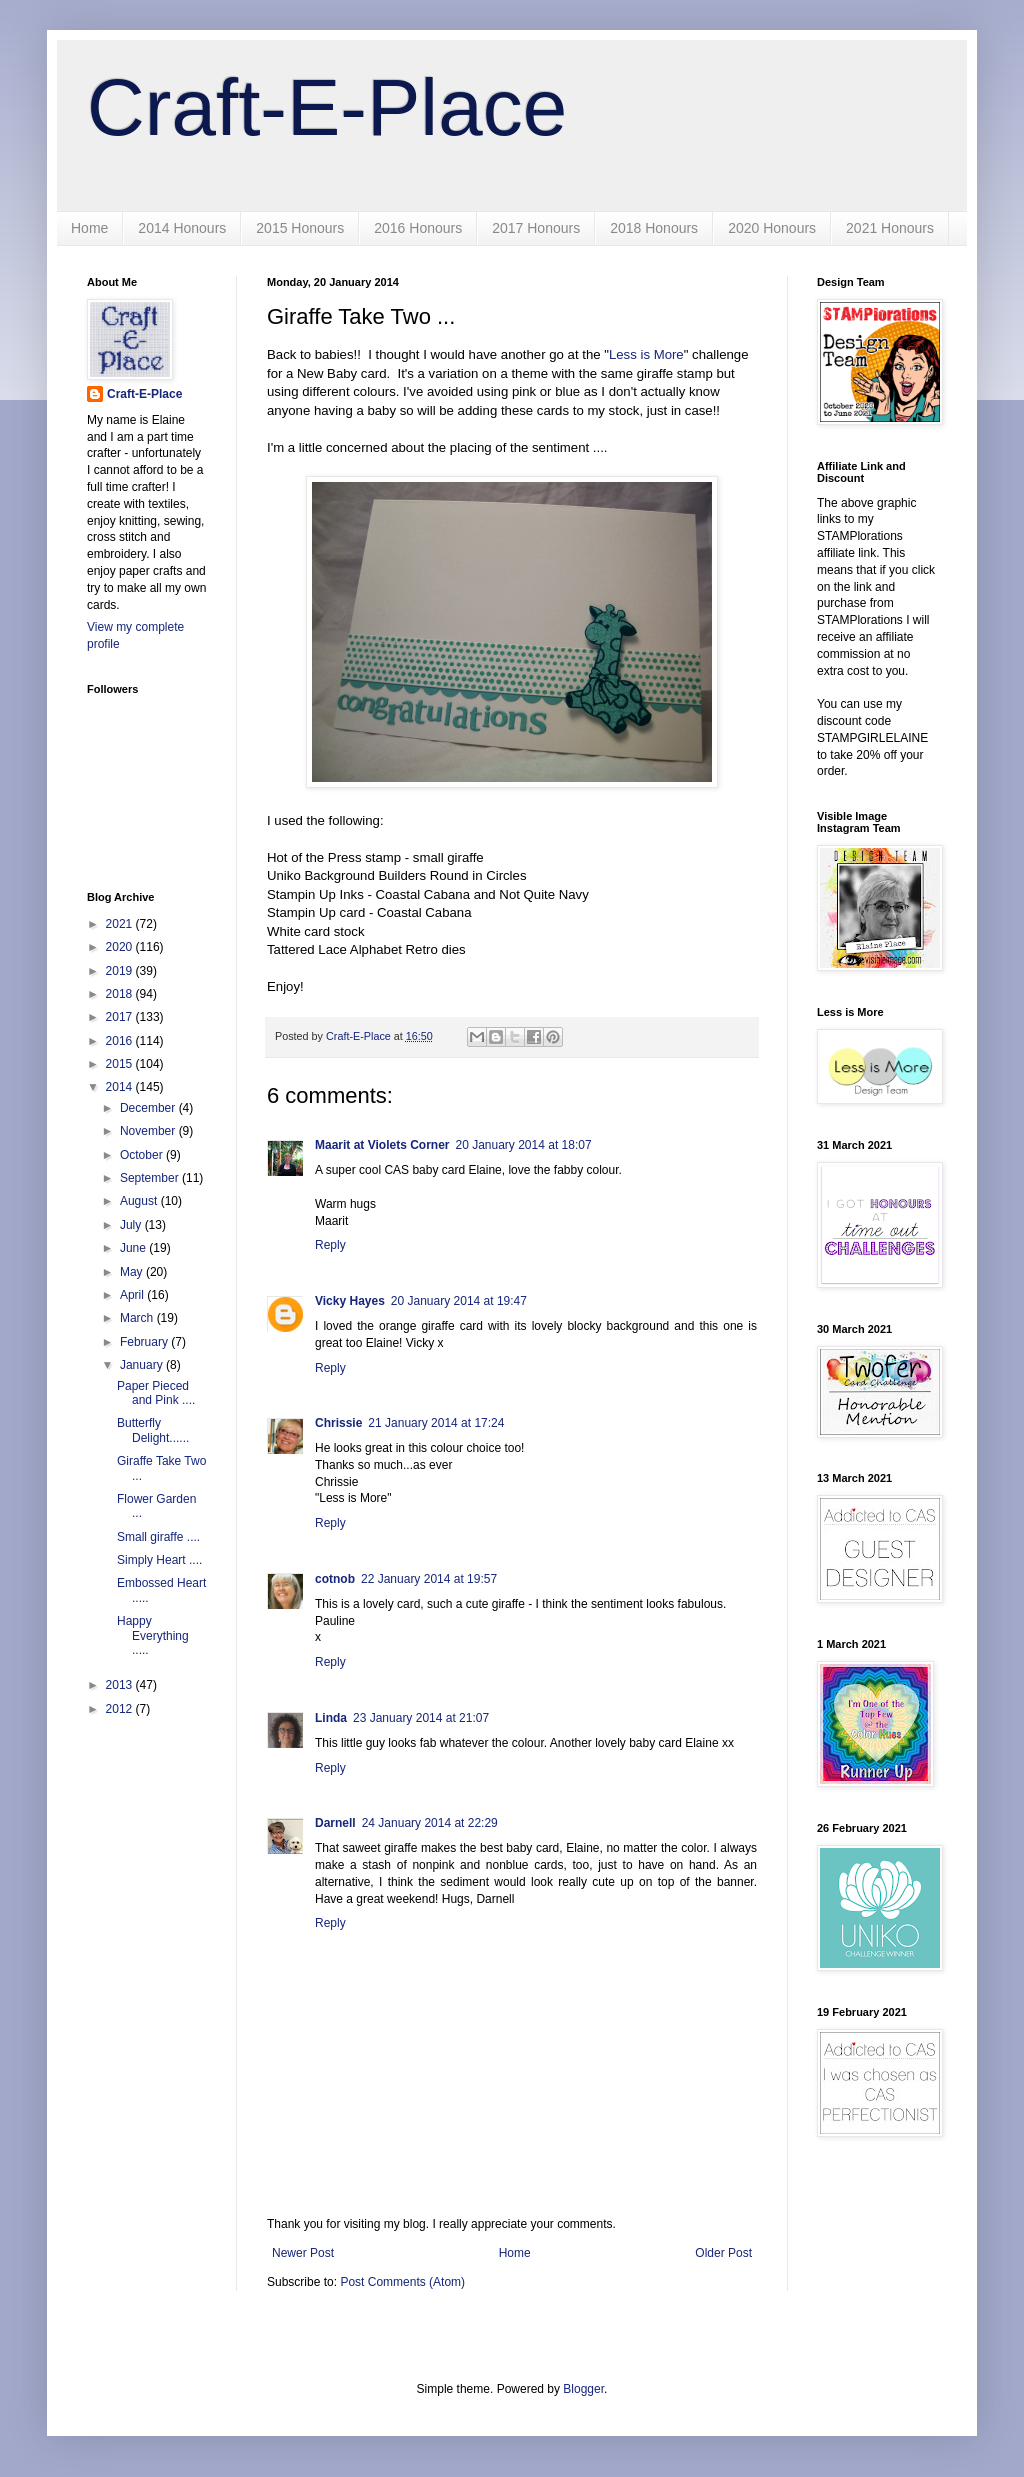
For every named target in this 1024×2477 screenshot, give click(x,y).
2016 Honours (418, 228)
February (145, 1342)
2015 (121, 1064)
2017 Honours (536, 228)
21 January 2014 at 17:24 (436, 1423)
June (134, 1248)
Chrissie (338, 1423)
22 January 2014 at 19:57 (429, 1579)
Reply (330, 1245)
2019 (121, 971)
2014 (121, 1087)
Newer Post (303, 2253)
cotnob (335, 1579)
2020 (121, 947)
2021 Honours (890, 228)
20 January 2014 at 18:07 (523, 1145)
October (143, 1155)
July (132, 1225)
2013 (121, 1685)
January (143, 1365)
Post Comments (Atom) (402, 2282)
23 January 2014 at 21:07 (421, 1718)
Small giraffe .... (158, 1537)
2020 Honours (772, 228)
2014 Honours (182, 228)
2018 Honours (654, 228)
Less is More (646, 354)
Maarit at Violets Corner (382, 1145)
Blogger (583, 2389)
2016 (121, 1041)
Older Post (723, 2253)
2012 (121, 1709)
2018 (121, 994)
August (140, 1201)
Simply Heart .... (159, 1560)
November (149, 1131)
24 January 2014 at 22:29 (430, 1823)
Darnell (335, 1823)
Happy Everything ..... (153, 1635)
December (149, 1108)
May (133, 1272)
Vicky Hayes (350, 1301)
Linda (331, 1718)
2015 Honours (300, 228)
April (133, 1295)
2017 (121, 1017)
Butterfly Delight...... (153, 1430)
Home (89, 228)
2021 (121, 924)
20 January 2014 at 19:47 (459, 1301)
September (151, 1178)
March (138, 1318)
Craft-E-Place (327, 107)
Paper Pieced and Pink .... (156, 1393)
